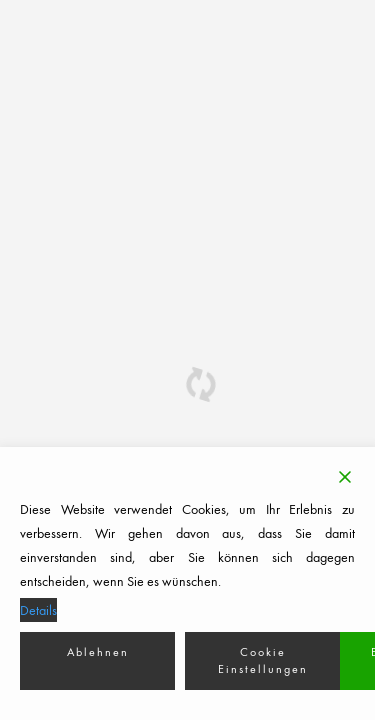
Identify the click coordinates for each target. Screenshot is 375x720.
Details (38, 610)
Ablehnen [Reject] (98, 652)
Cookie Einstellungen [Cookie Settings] (263, 660)
